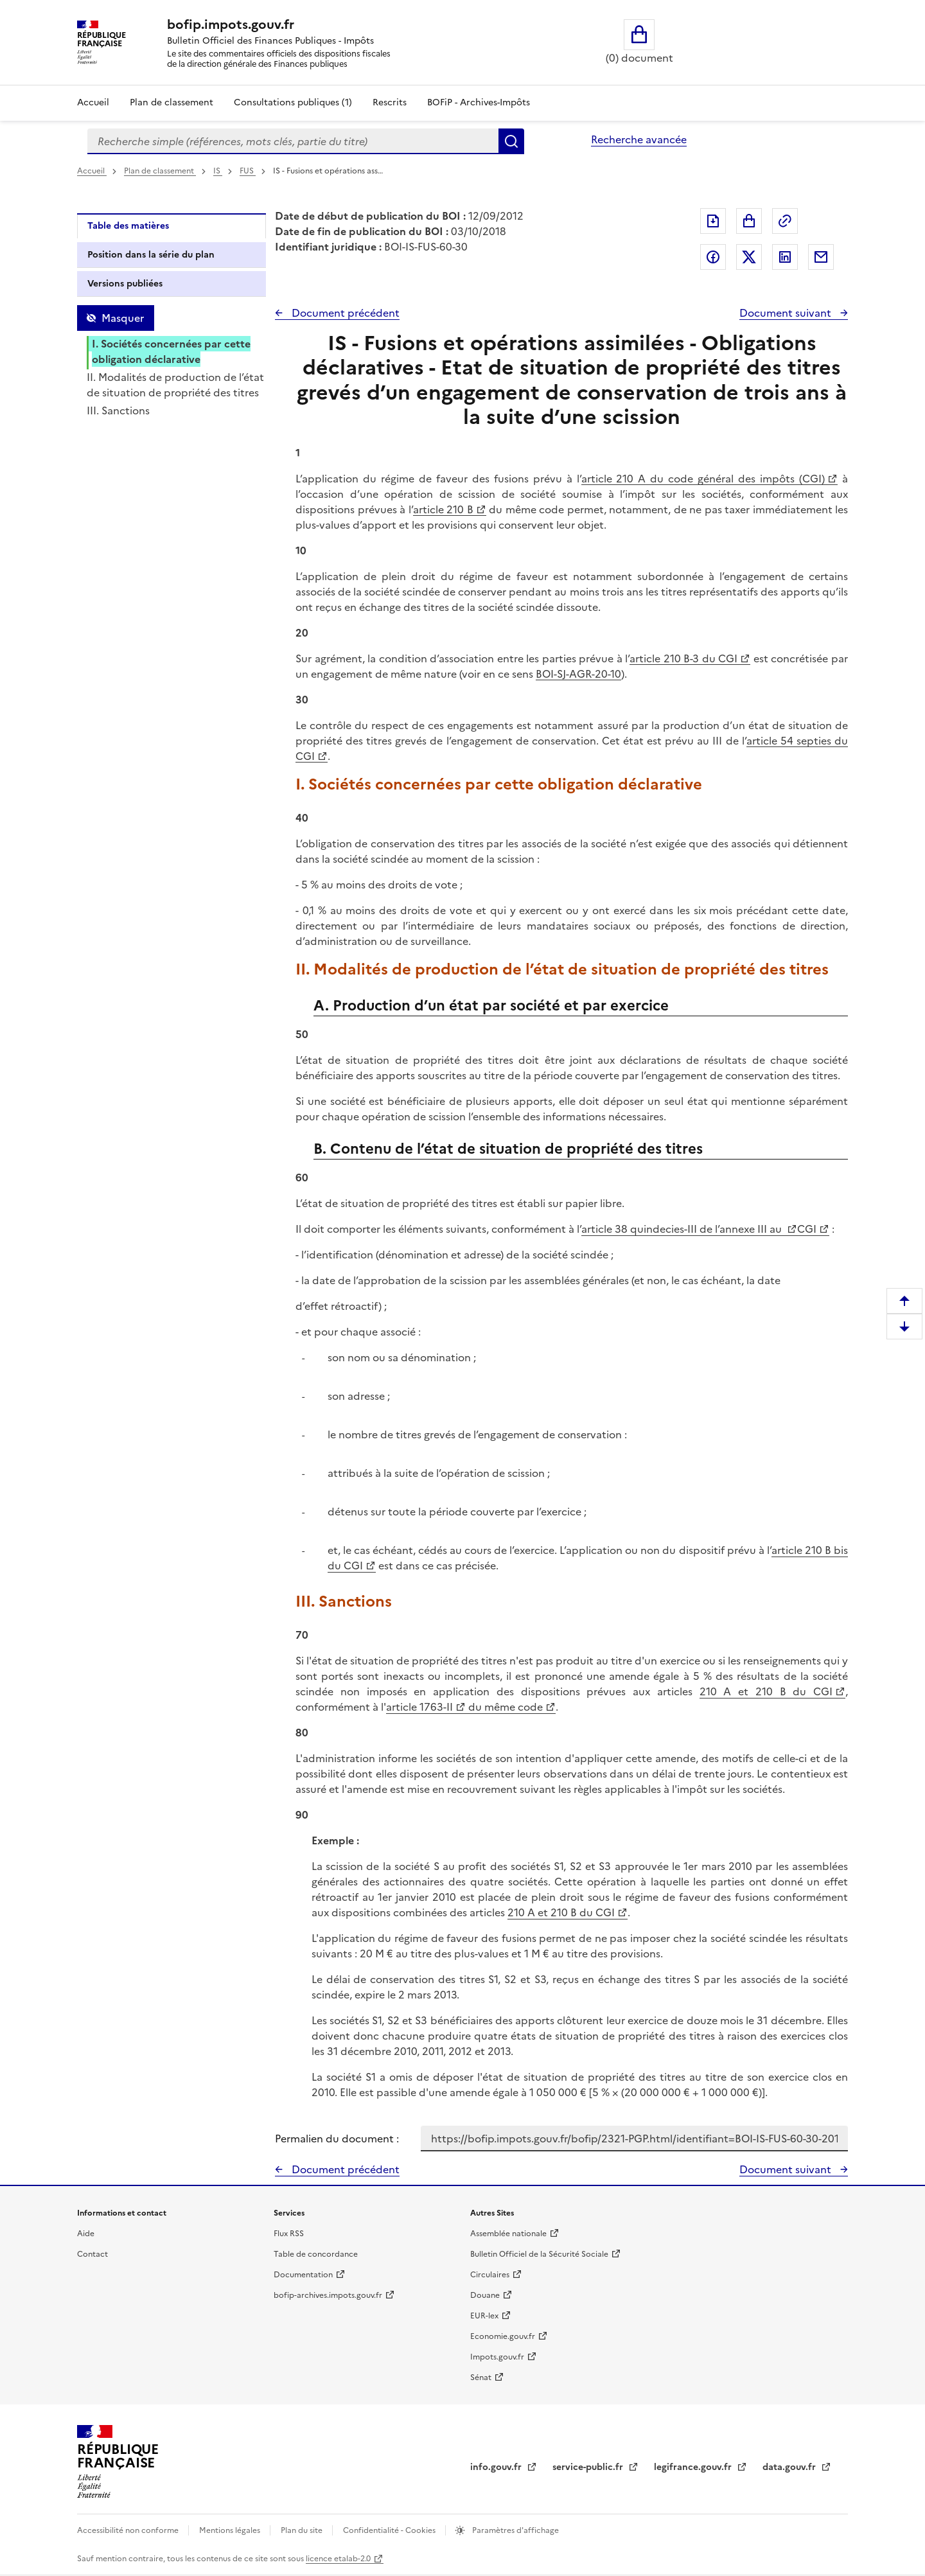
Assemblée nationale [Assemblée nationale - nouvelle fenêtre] (508, 2233)
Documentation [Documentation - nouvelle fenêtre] (303, 2274)
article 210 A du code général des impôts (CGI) (703, 478)
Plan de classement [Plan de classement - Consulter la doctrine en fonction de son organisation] (171, 102)
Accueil (93, 102)
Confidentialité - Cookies (390, 2530)
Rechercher (511, 141)
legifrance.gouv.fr (694, 2467)
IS (217, 171)
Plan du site (302, 2530)
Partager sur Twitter (749, 257)
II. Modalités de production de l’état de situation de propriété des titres (175, 384)
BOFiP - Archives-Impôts (478, 102)
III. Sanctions (118, 410)
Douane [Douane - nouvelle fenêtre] (485, 2295)
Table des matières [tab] (128, 226)
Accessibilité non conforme (129, 2530)
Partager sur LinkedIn (785, 257)
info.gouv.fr (497, 2467)
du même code (504, 1707)
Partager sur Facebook (713, 257)
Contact (92, 2254)
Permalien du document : (337, 2138)
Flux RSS (289, 2233)
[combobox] (292, 141)
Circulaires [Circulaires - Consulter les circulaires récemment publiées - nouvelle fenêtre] (489, 2274)
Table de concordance (316, 2254)
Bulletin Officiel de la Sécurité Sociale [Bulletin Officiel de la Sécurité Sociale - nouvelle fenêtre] (539, 2254)
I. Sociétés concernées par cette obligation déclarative (171, 351)
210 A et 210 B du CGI (766, 1691)
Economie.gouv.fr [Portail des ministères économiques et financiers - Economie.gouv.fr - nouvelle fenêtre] (502, 2336)
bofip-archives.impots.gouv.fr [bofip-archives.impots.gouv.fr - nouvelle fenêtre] (328, 2295)
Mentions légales (230, 2530)
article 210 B (443, 509)
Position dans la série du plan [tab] (151, 254)
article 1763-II (419, 1707)
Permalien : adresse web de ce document (785, 221)
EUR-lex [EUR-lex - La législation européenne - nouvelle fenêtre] (484, 2316)
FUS (248, 171)
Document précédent (344, 313)
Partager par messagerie (821, 257)
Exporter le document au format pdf (713, 221)
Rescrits (390, 102)
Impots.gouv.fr (497, 2357)
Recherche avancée (639, 139)
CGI (806, 1229)
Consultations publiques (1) (293, 102)
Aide (85, 2233)
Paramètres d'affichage (514, 2530)
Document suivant (786, 313)
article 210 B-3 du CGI (683, 658)
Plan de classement (160, 171)
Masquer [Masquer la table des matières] (122, 318)
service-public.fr (589, 2467)
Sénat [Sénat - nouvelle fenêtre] (480, 2377)
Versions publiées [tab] (125, 283)
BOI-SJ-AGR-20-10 (578, 674)
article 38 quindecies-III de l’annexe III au (682, 1229)
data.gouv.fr (790, 2467)
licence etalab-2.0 (338, 2558)
